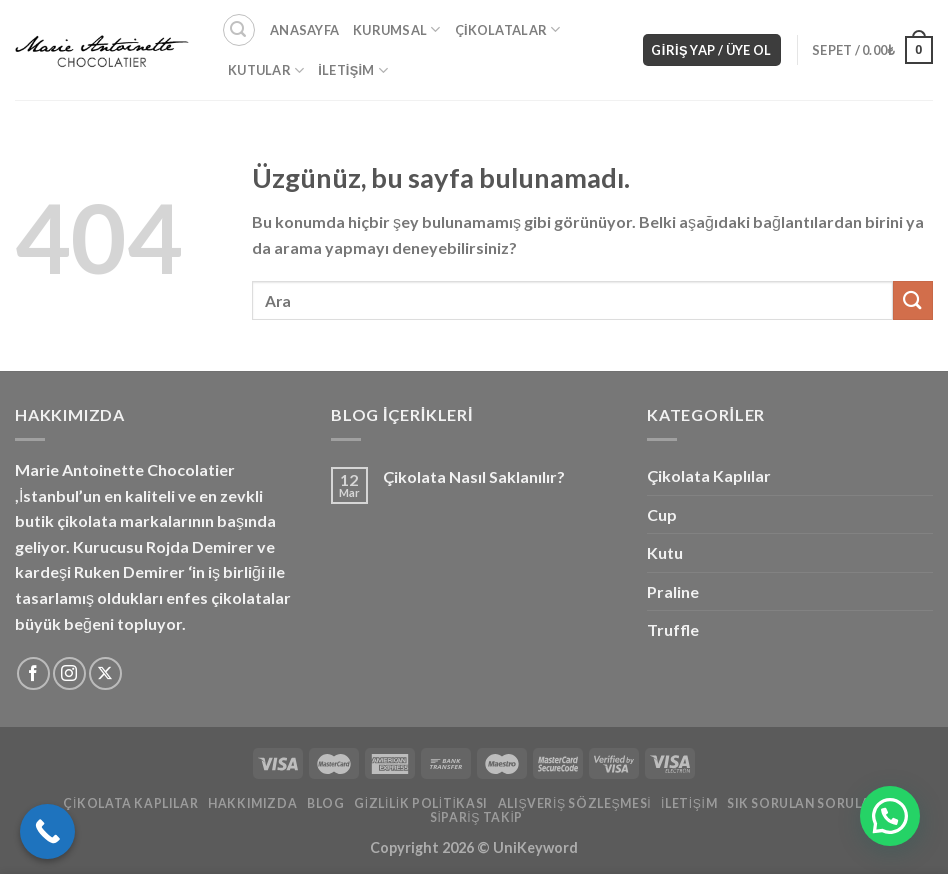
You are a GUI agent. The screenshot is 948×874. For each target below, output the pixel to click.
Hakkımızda (252, 803)
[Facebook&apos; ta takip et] (33, 673)
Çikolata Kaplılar (709, 475)
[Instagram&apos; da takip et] (69, 673)
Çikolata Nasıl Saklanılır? (474, 476)
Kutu (665, 552)
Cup (662, 514)
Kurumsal (397, 29)
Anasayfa (304, 30)
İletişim (353, 70)
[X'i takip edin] (105, 673)
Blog (325, 803)
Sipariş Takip (476, 817)
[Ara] (239, 30)
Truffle (673, 629)
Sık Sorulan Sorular (803, 803)
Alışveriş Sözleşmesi (575, 803)
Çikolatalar (508, 29)
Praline (673, 591)
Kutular (266, 70)
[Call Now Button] (47, 831)
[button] (890, 816)
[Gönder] (913, 300)
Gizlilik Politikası (421, 803)
